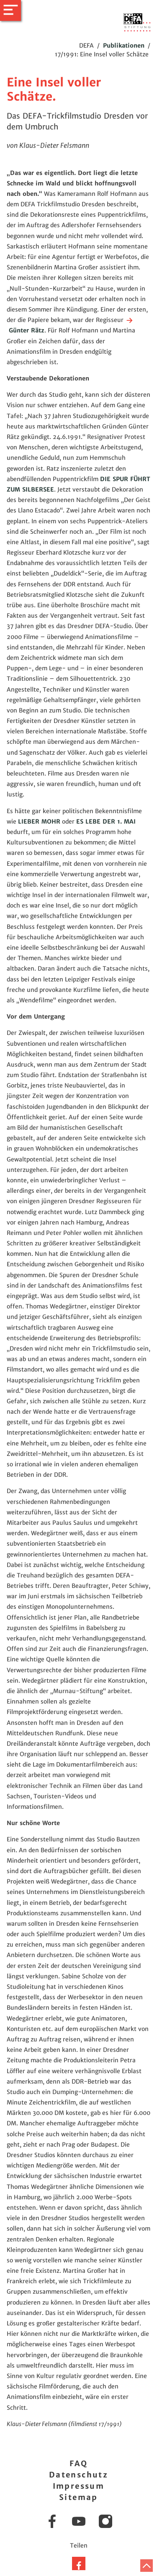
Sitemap (78, 2497)
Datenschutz (78, 2475)
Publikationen (123, 45)
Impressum (79, 2486)
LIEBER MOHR (39, 821)
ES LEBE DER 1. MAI (106, 821)
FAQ (78, 2463)
